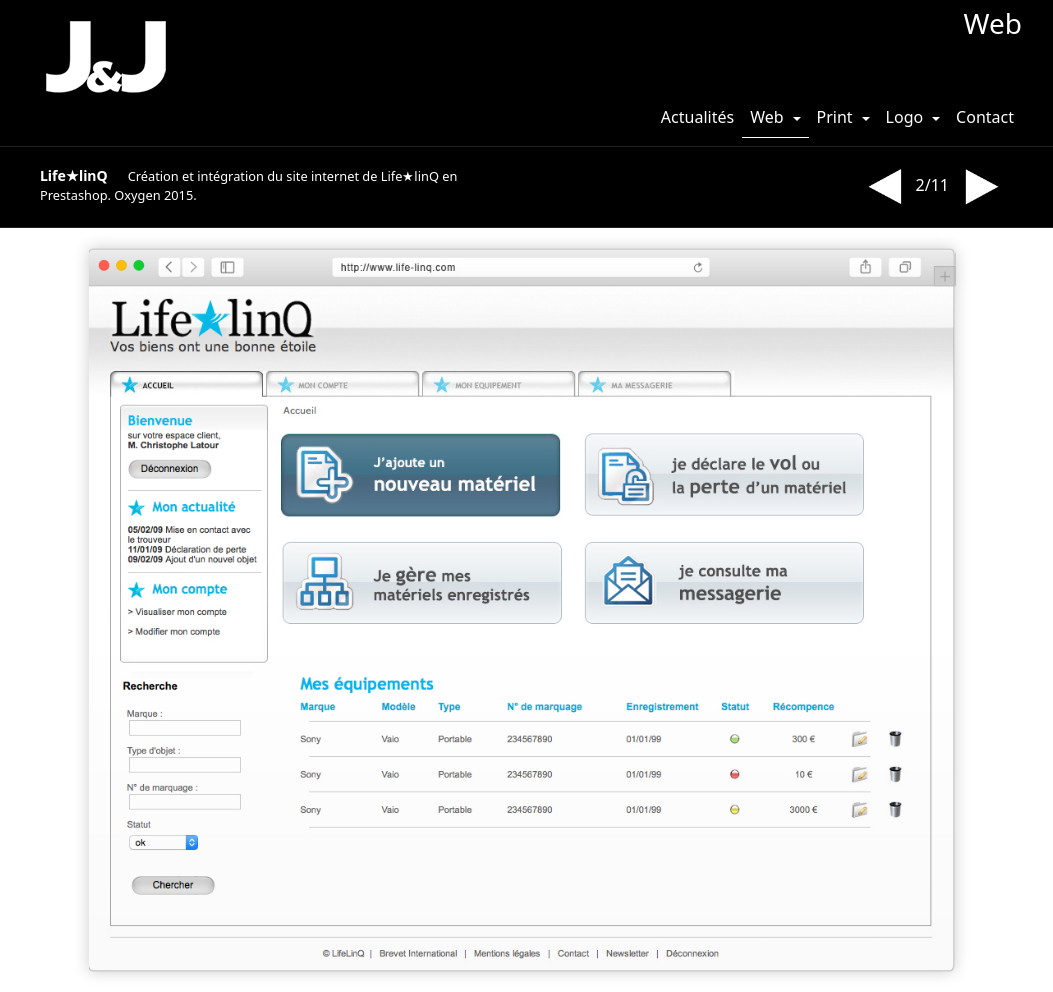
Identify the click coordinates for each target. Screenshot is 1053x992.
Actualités (697, 117)
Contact (985, 117)
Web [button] (769, 117)
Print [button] (837, 117)
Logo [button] (907, 117)
